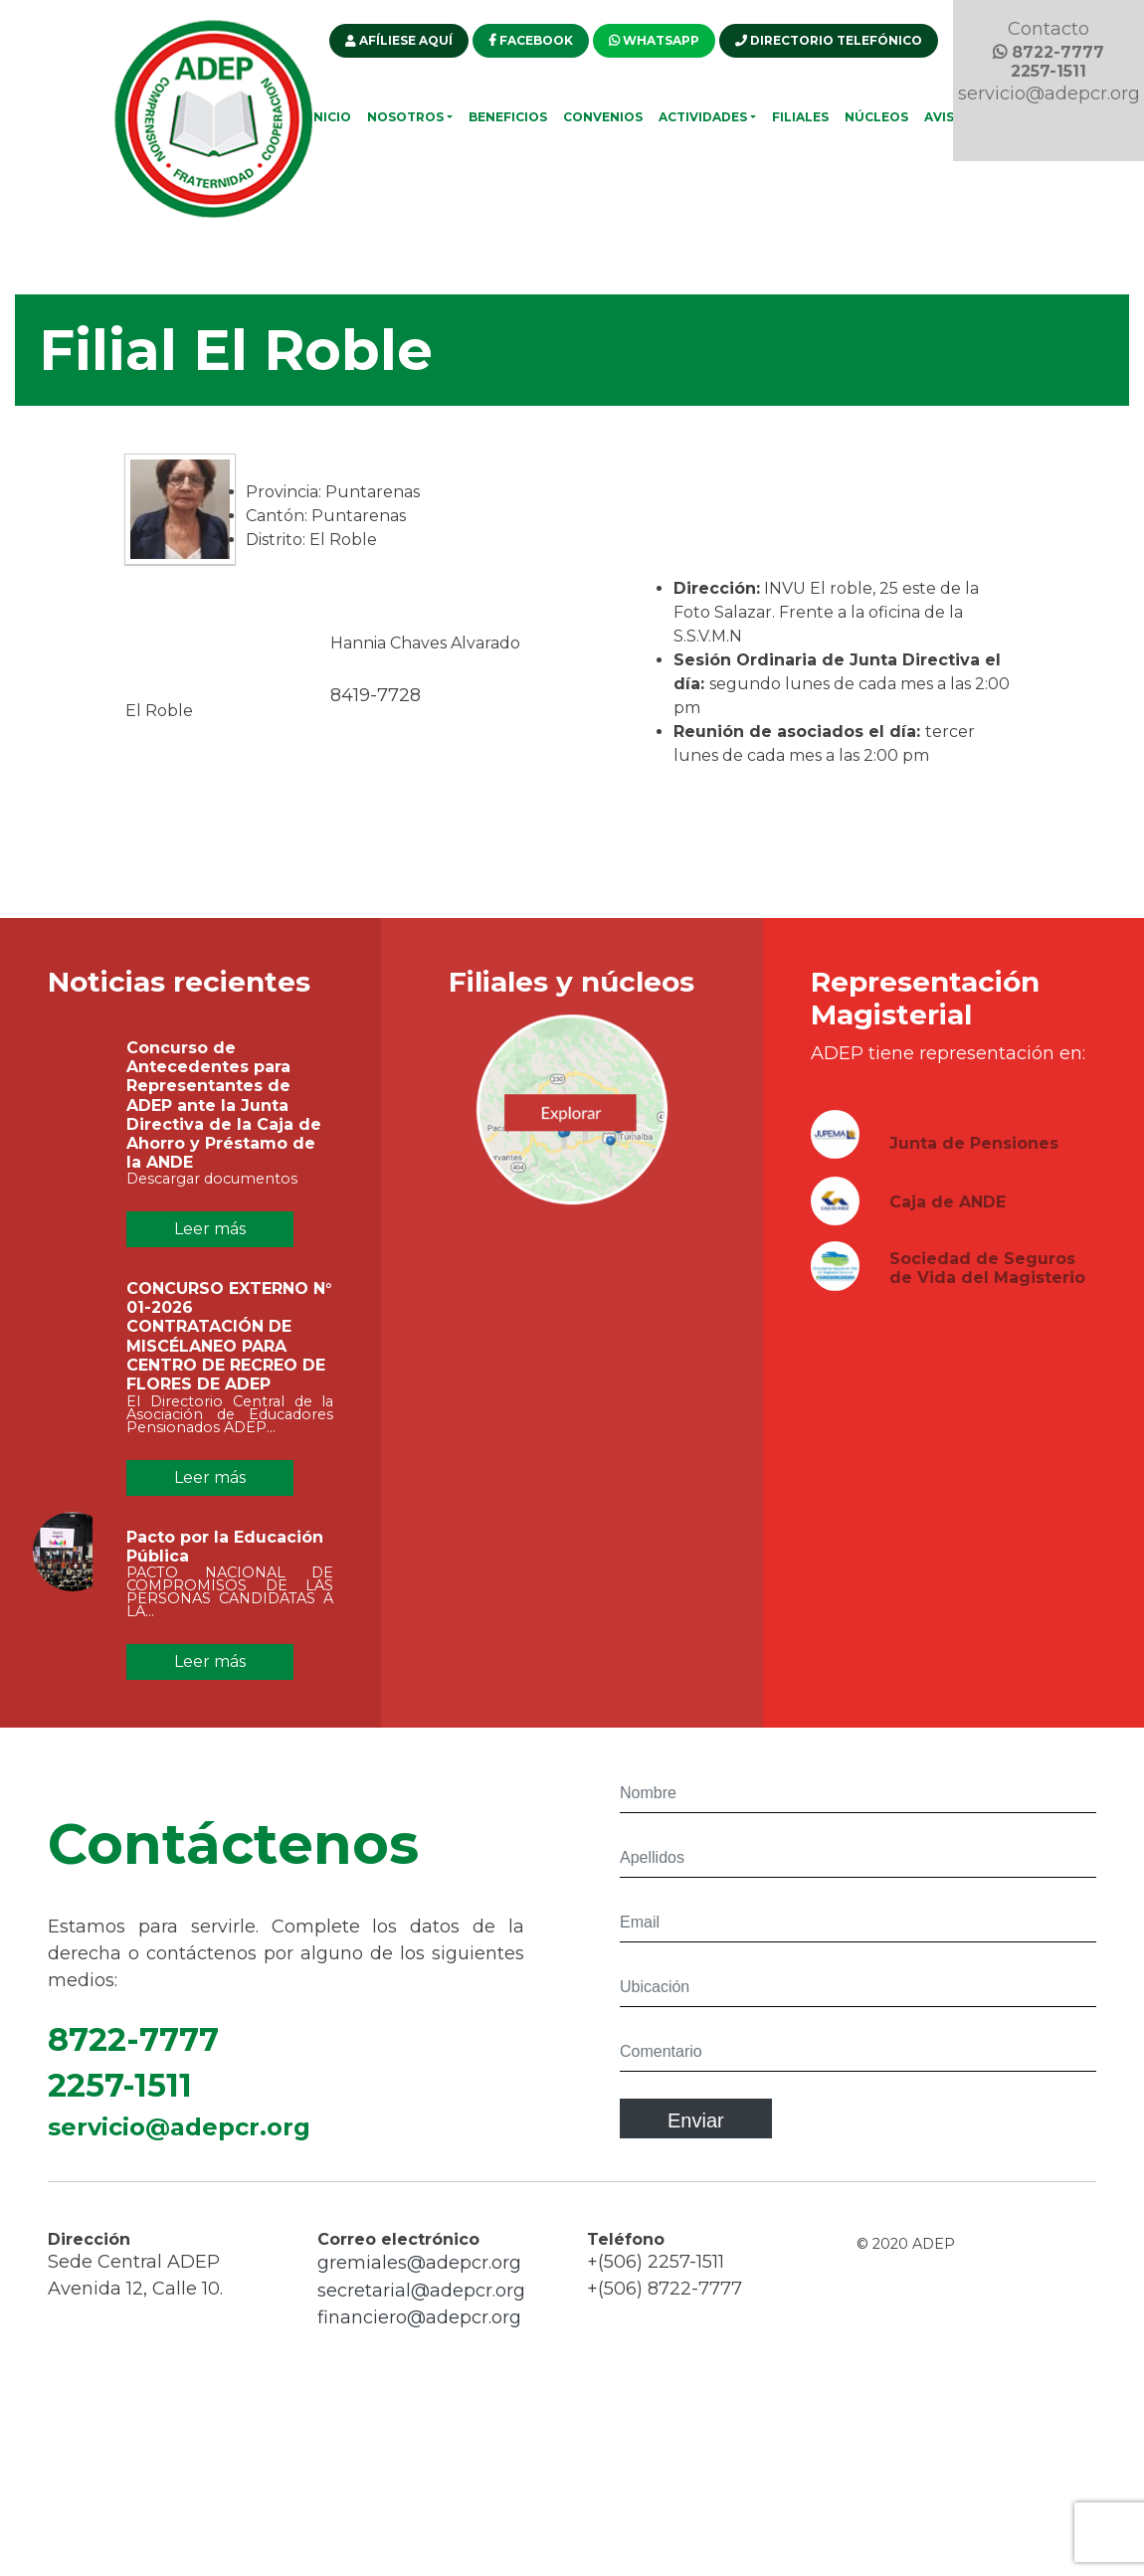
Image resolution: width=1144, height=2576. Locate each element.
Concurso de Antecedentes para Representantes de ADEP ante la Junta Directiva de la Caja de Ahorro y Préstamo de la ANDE (223, 1121)
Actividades (703, 116)
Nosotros (405, 116)
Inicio (330, 116)
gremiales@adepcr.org (419, 2279)
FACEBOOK (530, 40)
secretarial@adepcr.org (421, 2306)
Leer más (210, 1228)
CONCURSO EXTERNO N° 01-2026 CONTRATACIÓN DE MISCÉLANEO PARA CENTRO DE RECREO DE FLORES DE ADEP (229, 1352)
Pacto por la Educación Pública (224, 1561)
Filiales (800, 116)
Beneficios (508, 116)
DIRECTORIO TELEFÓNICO (828, 40)
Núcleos (876, 116)
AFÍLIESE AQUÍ (399, 40)
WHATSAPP (654, 40)
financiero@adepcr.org (419, 2333)
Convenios (603, 116)
